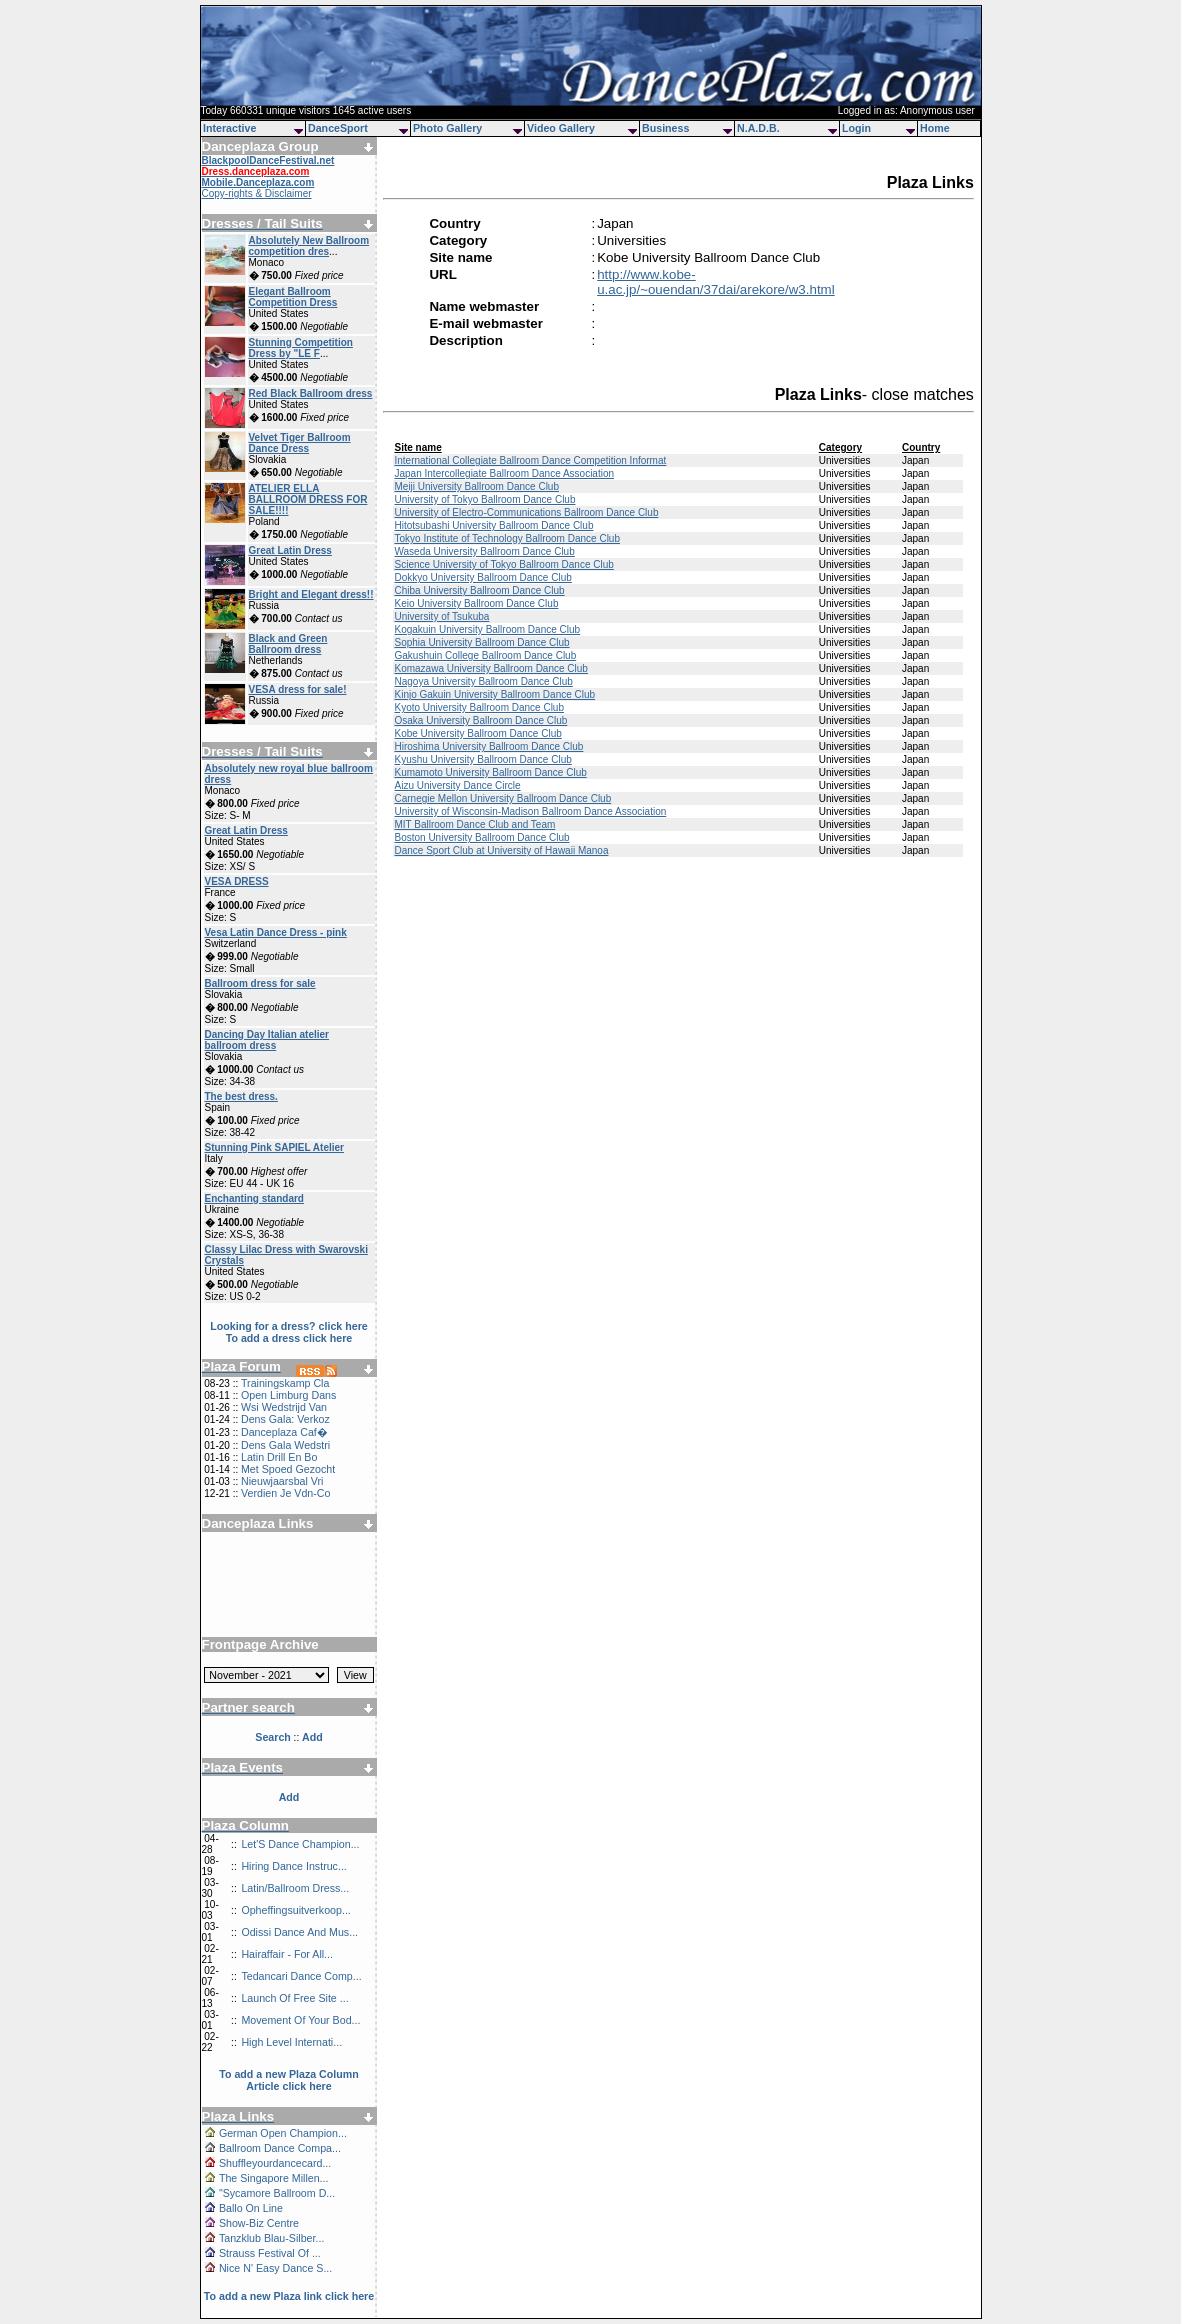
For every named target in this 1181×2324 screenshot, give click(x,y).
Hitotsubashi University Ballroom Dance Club (493, 525)
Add (289, 1797)
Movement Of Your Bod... (300, 2020)
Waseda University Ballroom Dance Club (484, 551)
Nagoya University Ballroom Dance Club (483, 681)
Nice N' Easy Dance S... (275, 2268)
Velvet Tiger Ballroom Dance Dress (300, 443)
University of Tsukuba (441, 616)
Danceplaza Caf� (284, 1432)
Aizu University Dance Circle (457, 785)
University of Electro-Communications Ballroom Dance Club (526, 512)
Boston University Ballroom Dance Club (481, 837)
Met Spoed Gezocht (288, 1469)
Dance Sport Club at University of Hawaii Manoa (501, 850)
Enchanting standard (254, 1198)
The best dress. (241, 1096)
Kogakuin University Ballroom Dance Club (487, 629)
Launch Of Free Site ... (294, 1998)
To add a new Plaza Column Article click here (289, 2080)
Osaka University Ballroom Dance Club (480, 720)
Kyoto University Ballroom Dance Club (479, 707)
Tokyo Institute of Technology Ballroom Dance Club (507, 538)
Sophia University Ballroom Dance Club (481, 642)
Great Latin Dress (290, 550)
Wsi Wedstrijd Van (284, 1407)
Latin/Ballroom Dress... (295, 1888)
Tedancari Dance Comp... (301, 1976)
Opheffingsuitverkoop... (295, 1910)
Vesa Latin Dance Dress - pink (276, 932)
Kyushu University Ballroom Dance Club (482, 759)
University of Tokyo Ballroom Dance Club (484, 499)
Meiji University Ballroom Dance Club (476, 486)
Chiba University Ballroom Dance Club (479, 590)
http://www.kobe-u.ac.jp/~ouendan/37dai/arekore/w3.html (715, 282)
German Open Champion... (283, 2133)
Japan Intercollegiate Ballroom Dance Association (504, 473)
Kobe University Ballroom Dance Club (477, 733)
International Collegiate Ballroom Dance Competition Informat (530, 460)
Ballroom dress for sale (260, 983)
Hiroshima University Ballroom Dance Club (488, 746)
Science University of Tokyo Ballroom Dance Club (503, 564)
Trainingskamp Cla (285, 1383)
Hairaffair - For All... (287, 1954)
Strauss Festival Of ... (270, 2253)
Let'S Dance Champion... (300, 1844)
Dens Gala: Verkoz (285, 1419)
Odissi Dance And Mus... (299, 1932)
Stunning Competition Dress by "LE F (301, 348)
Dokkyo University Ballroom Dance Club (482, 577)
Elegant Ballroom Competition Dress (293, 297)
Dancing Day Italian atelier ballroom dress (267, 1040)
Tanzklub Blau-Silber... (271, 2238)
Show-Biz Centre (259, 2223)
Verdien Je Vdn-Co (285, 1493)
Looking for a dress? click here (289, 1326)
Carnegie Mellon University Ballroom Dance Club (502, 798)
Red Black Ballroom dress (311, 393)
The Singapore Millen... (274, 2178)
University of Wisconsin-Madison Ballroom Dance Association (530, 811)
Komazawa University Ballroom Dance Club (490, 668)
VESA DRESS (237, 881)
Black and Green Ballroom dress (288, 644)
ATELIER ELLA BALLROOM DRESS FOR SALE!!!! (308, 499)
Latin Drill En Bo (279, 1457)
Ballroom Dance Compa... (280, 2148)
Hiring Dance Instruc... (293, 1866)
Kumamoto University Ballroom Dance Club (490, 772)
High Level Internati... (291, 2042)
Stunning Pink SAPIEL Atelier (274, 1147)
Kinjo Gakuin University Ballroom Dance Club (494, 694)
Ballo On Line (251, 2208)
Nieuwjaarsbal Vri (282, 1481)
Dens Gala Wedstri (285, 1445)
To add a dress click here (289, 1338)
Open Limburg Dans (288, 1395)
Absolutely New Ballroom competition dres (309, 246)
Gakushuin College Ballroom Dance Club (485, 655)
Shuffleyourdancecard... (275, 2163)
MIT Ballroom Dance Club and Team (474, 824)
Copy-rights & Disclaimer (257, 193)
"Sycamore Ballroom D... (277, 2193)
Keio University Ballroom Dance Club (476, 603)
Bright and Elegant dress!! (311, 594)
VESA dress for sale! (298, 689)
